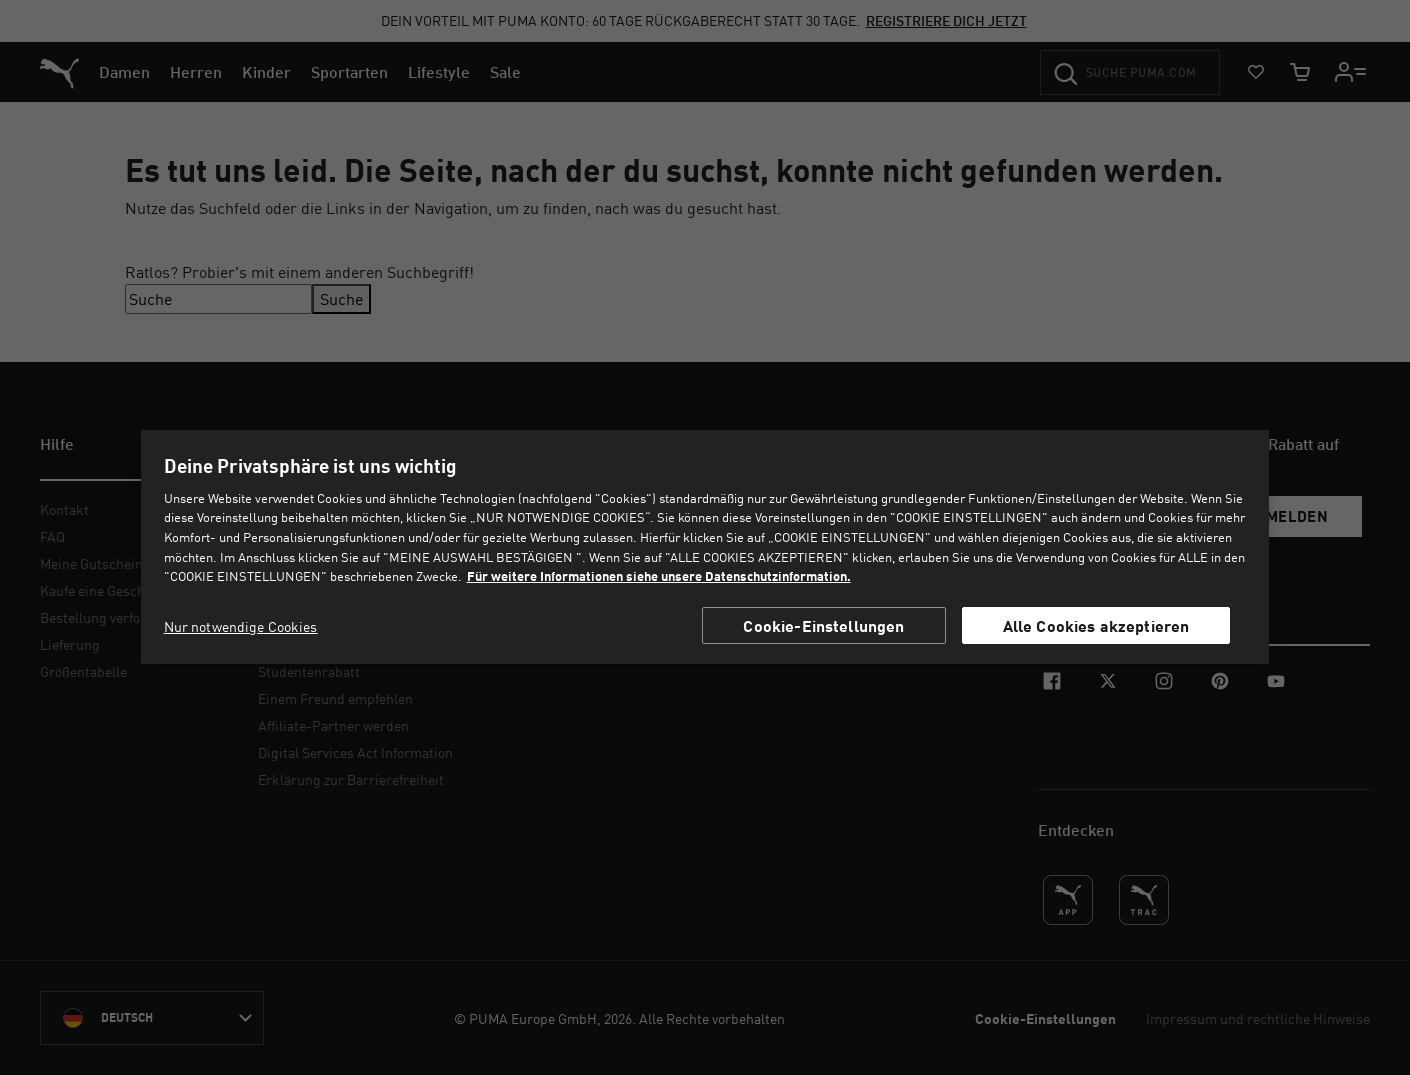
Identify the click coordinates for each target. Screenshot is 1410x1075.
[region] (705, 547)
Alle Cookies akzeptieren (1096, 625)
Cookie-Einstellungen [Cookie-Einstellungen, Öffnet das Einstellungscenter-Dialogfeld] (823, 625)
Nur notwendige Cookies (241, 626)
